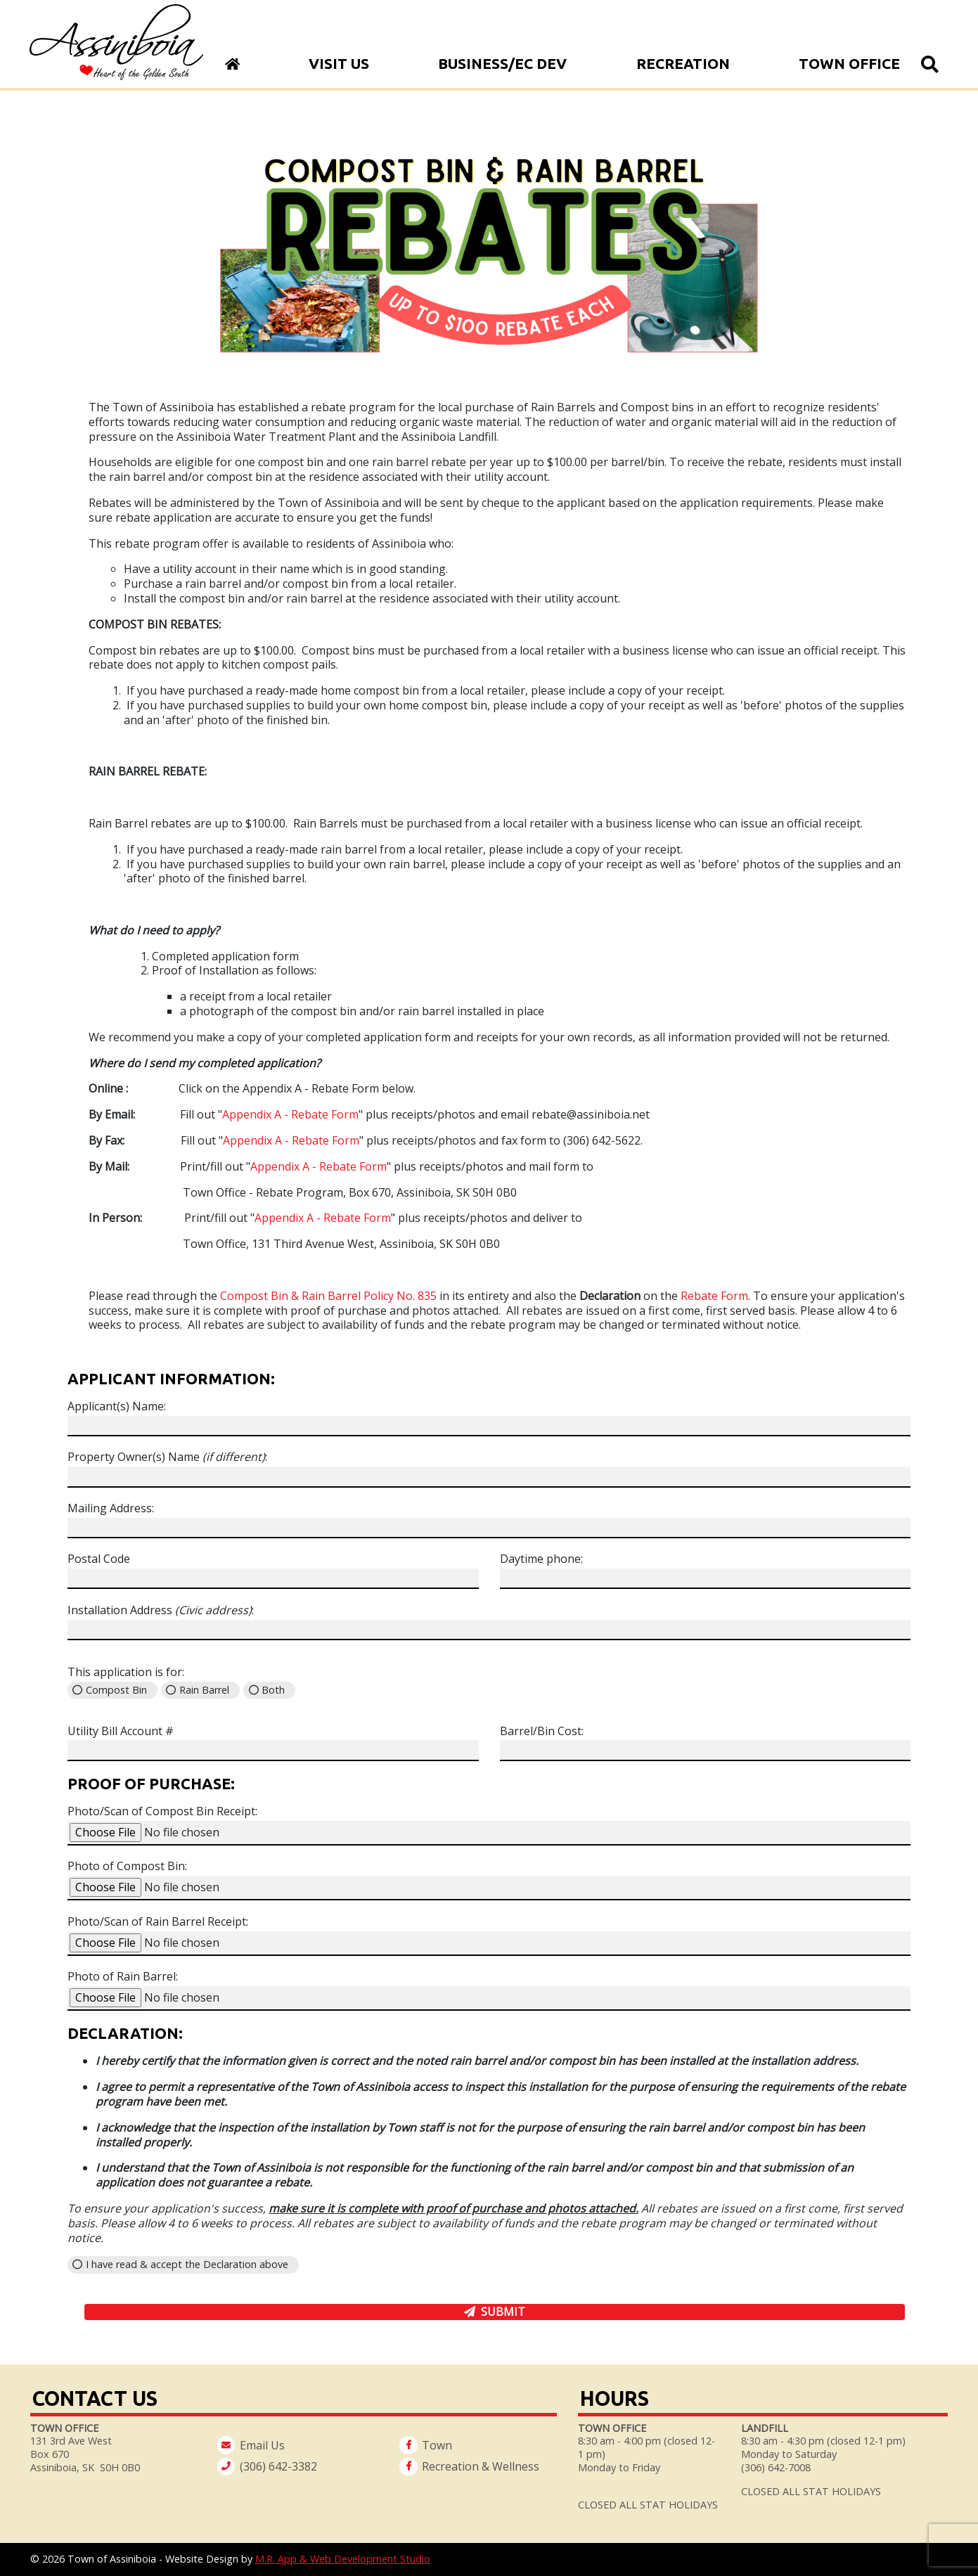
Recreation (683, 64)
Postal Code (98, 1559)
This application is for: (125, 1672)
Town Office (849, 64)
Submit (503, 2311)
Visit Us (339, 64)
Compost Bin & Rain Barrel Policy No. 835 (328, 1295)
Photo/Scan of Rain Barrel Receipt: (157, 1921)
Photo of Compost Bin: (127, 1866)
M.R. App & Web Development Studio (342, 2558)
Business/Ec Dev (502, 64)
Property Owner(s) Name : (167, 1457)
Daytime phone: (541, 1559)
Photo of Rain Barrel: (122, 1976)
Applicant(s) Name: (116, 1406)
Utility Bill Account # (120, 1731)
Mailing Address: (110, 1508)
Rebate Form (714, 1295)
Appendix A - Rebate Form (290, 1114)
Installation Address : (160, 1610)
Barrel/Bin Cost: (542, 1731)
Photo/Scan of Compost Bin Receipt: (162, 1811)
